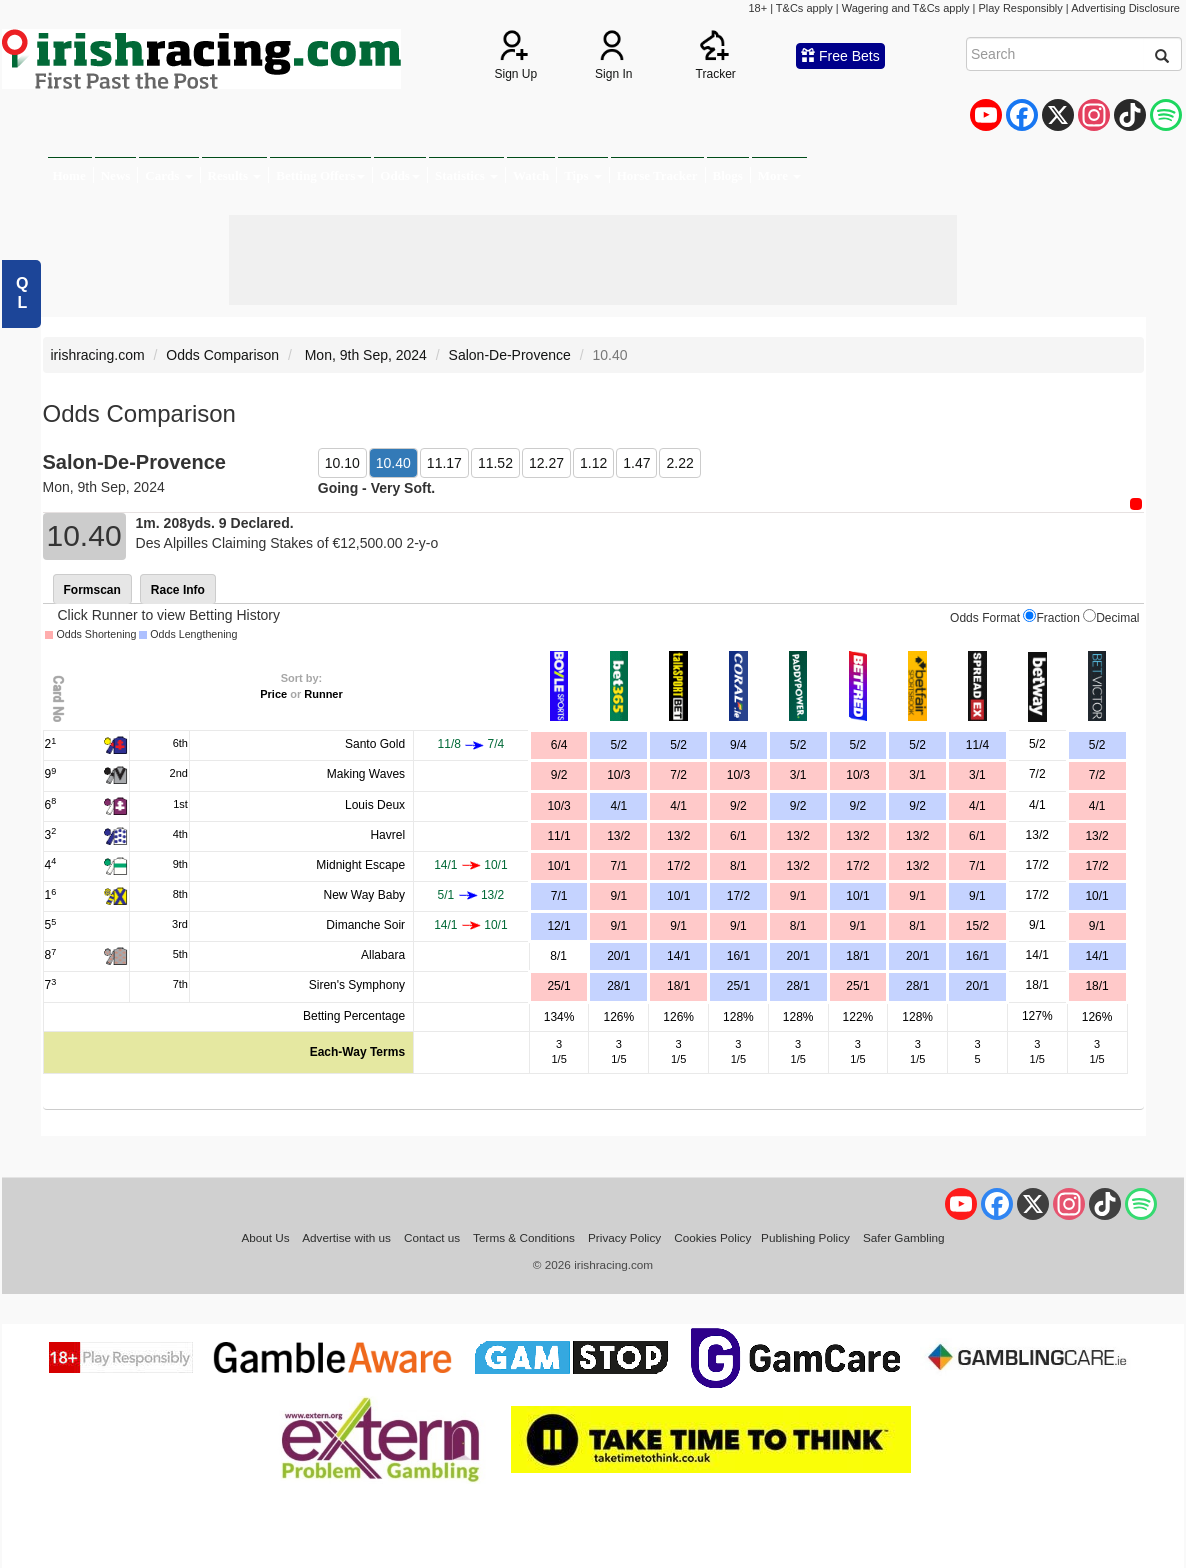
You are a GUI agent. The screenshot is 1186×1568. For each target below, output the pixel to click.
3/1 (798, 775)
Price (273, 694)
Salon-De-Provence (510, 355)
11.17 (444, 463)
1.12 (593, 463)
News (116, 175)
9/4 (738, 745)
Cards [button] (168, 175)
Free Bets (840, 56)
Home (69, 175)
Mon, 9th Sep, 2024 (364, 355)
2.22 (679, 463)
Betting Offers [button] (320, 175)
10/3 (738, 775)
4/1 (678, 806)
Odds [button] (400, 175)
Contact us (432, 1237)
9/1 (798, 896)
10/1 (678, 896)
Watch (531, 175)
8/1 (738, 866)
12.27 (546, 463)
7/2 (678, 775)
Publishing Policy (805, 1237)
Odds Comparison (222, 355)
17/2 (678, 866)
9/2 (738, 806)
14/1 (678, 956)
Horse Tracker (657, 175)
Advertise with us (346, 1237)
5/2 (678, 745)
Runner (323, 694)
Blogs (728, 175)
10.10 (342, 463)
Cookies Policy (712, 1237)
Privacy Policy (624, 1237)
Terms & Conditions (524, 1237)
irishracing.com (98, 355)
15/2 (977, 926)
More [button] (779, 175)
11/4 (977, 745)
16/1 (738, 956)
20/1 (797, 956)
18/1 (857, 956)
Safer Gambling (904, 1237)
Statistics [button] (466, 175)
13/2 (678, 836)
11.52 (495, 463)
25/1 (738, 986)
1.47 (636, 463)
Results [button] (235, 175)
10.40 (393, 463)
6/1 (738, 836)
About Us (265, 1237)
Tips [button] (583, 175)
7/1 (977, 866)
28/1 (797, 986)
